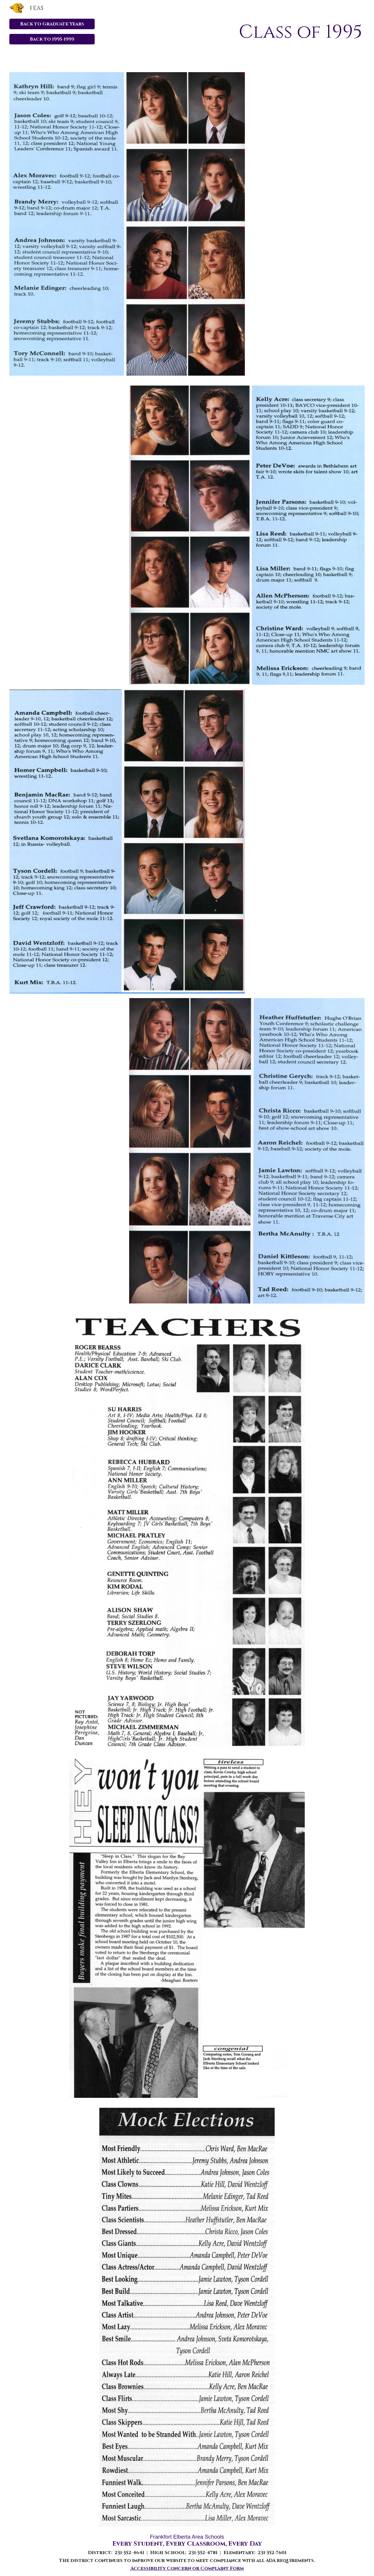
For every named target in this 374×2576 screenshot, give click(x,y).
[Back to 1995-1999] (52, 39)
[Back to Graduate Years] (52, 24)
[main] (247, 32)
